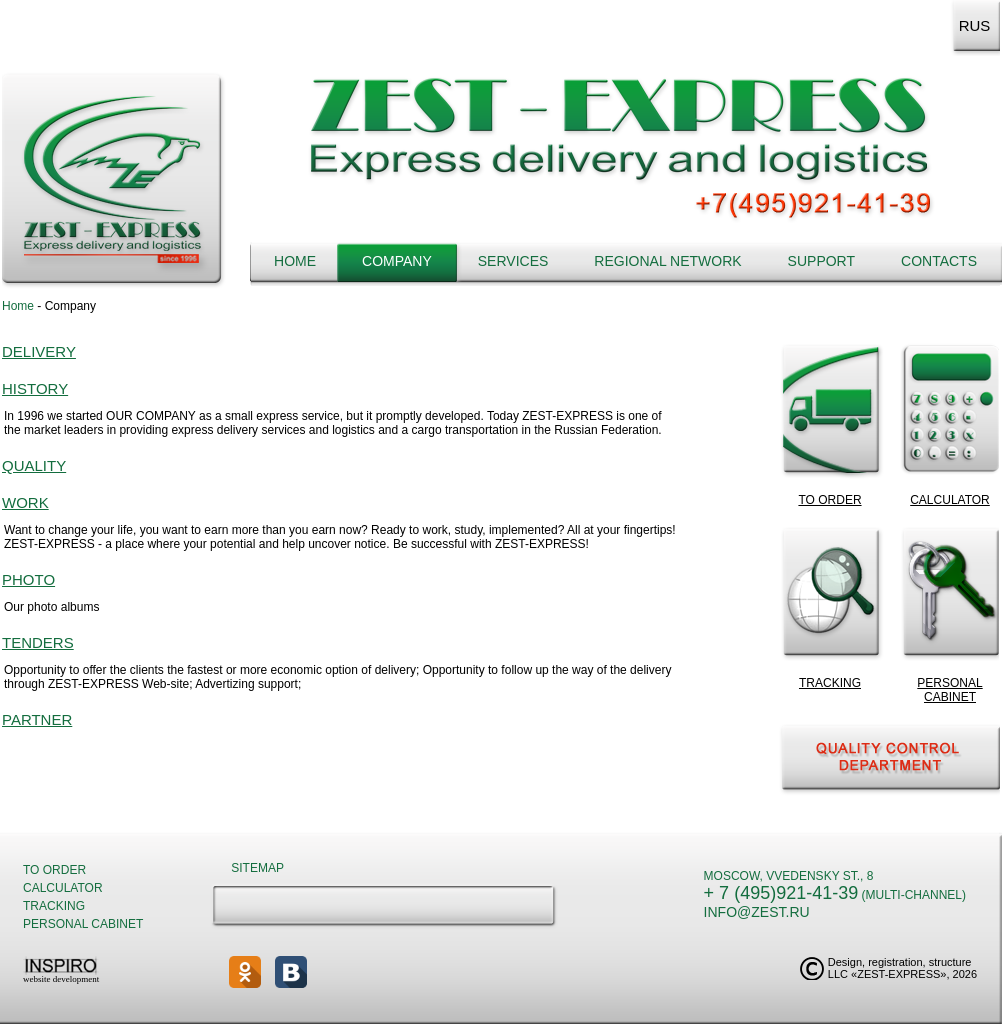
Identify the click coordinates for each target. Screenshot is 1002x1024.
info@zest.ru (757, 912)
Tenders (38, 642)
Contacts (939, 261)
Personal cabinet (83, 924)
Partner (37, 719)
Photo (28, 579)
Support (821, 261)
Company (397, 261)
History (35, 388)
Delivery (39, 351)
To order (54, 870)
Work (25, 502)
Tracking (54, 906)
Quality (34, 465)
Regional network (667, 261)
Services (513, 261)
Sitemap (257, 868)
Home (295, 261)
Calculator (63, 888)
